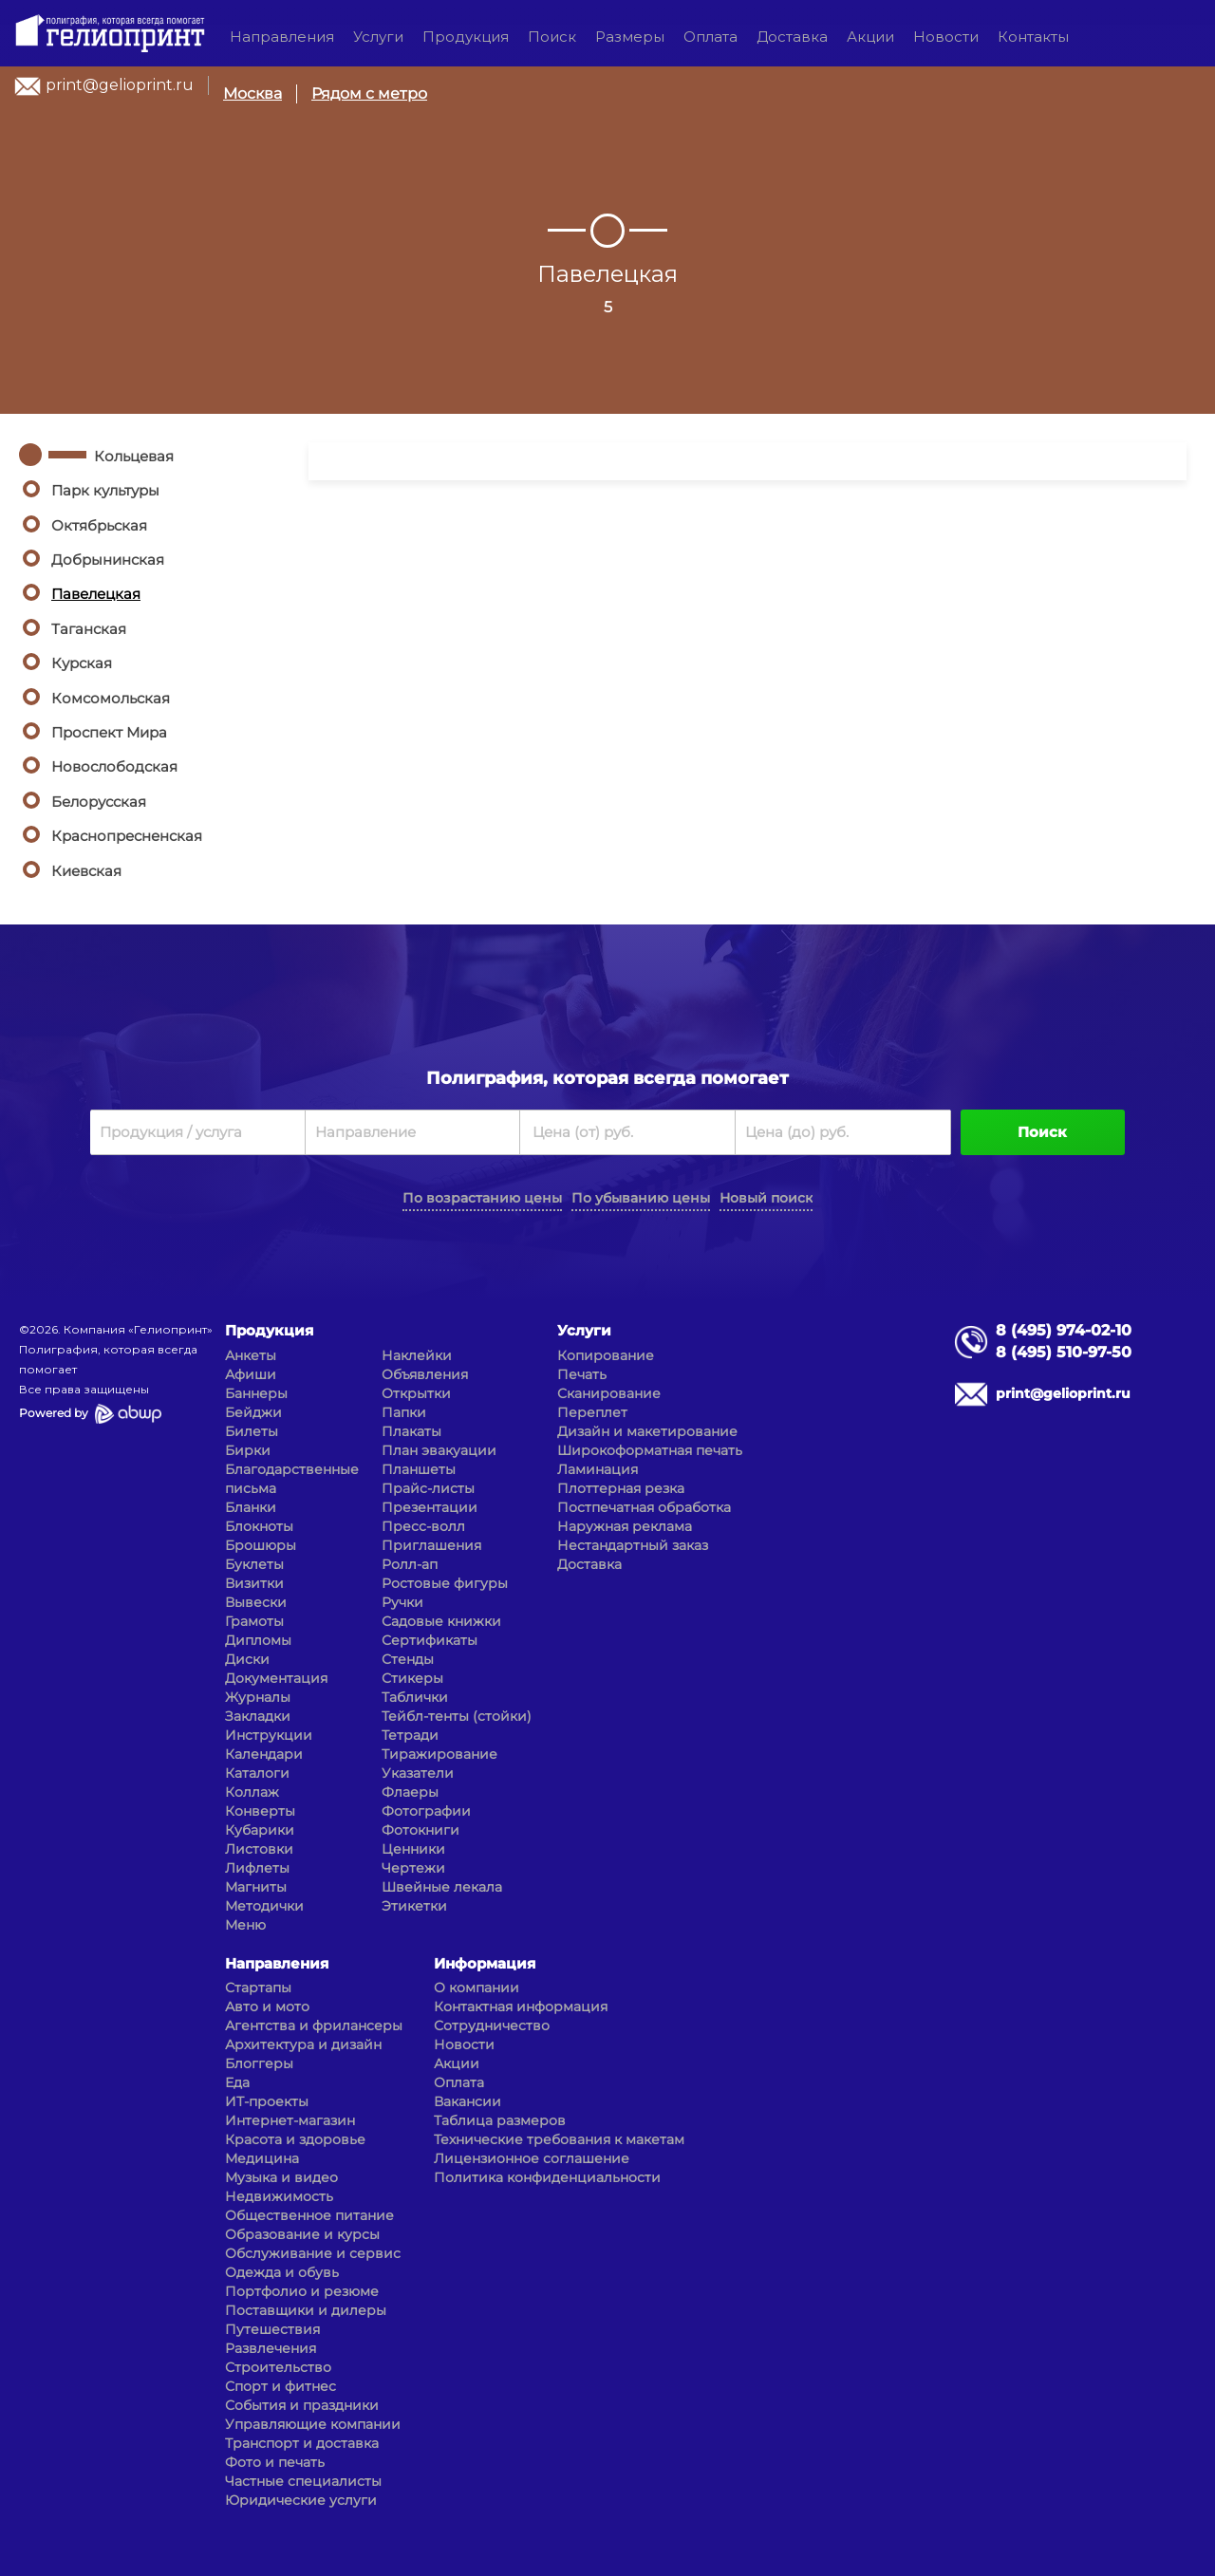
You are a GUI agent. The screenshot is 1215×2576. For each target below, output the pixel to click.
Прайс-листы (428, 1488)
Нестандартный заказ (632, 1545)
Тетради (410, 1735)
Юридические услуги (301, 2500)
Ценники (413, 1848)
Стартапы (258, 1987)
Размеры (629, 37)
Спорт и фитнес (280, 2386)
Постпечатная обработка (644, 1507)
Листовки (259, 1848)
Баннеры (256, 1393)
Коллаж (252, 1792)
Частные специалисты (303, 2481)
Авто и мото (267, 2006)
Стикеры (412, 1678)
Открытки (416, 1393)
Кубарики (259, 1830)
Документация (276, 1678)
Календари (264, 1754)
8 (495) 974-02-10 (1063, 1330)
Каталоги (257, 1773)
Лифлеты (257, 1867)
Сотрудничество (492, 2025)
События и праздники (302, 2405)
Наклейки (417, 1355)
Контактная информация (521, 2006)
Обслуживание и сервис (313, 2253)
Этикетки (414, 1905)
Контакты (1033, 37)
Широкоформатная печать (649, 1450)
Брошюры (260, 1545)
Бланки (250, 1507)
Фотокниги (420, 1830)
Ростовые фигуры (445, 1583)
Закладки (257, 1716)
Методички (264, 1905)
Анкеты (250, 1355)
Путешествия (272, 2329)
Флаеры (410, 1792)
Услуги (378, 37)
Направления (282, 37)
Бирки (248, 1450)
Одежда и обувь (282, 2272)
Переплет (592, 1412)
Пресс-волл (423, 1526)
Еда (237, 2082)
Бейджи (253, 1412)
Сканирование (609, 1393)
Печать (582, 1374)
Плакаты (411, 1431)
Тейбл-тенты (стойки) (457, 1716)
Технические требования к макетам (559, 2139)
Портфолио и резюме (302, 2291)
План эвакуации (439, 1450)
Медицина (262, 2158)
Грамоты (254, 1621)
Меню (245, 1924)
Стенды (408, 1659)
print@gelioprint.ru (120, 85)
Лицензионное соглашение (531, 2158)
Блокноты (259, 1526)
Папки (404, 1412)
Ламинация (597, 1469)
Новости (946, 37)
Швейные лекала (442, 1886)
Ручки (402, 1602)
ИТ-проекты (266, 2101)
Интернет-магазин (290, 2120)
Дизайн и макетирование (647, 1431)
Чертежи (413, 1867)
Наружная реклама (624, 1526)
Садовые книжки (441, 1621)
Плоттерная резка (620, 1488)
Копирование (605, 1355)
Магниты (256, 1886)
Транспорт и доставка (302, 2443)
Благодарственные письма (292, 1479)
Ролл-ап (410, 1564)
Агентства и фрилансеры (313, 2025)
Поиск (552, 37)
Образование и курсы (302, 2234)
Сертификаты (429, 1640)
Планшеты (419, 1469)
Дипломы (258, 1640)
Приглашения (431, 1545)
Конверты (260, 1811)
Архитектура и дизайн (303, 2044)
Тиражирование (439, 1754)
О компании (476, 1987)
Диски (247, 1659)
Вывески (256, 1602)
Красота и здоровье (295, 2139)
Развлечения (270, 2348)
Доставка (792, 37)
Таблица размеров (500, 2120)
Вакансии (467, 2101)
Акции (870, 37)
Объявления (425, 1374)
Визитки (254, 1583)
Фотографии (426, 1811)
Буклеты (254, 1564)
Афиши (250, 1374)
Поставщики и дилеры (305, 2310)
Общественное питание (309, 2215)
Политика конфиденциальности (547, 2177)
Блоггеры (259, 2063)
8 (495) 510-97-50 (1063, 1352)
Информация (484, 1963)
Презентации (429, 1507)
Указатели (418, 1773)
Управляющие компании (313, 2424)
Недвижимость (279, 2196)
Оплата (710, 37)
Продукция (465, 37)
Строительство (278, 2367)
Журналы (257, 1697)
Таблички (415, 1697)
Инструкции (268, 1735)
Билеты (251, 1431)
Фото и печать (275, 2462)
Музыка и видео (281, 2177)
